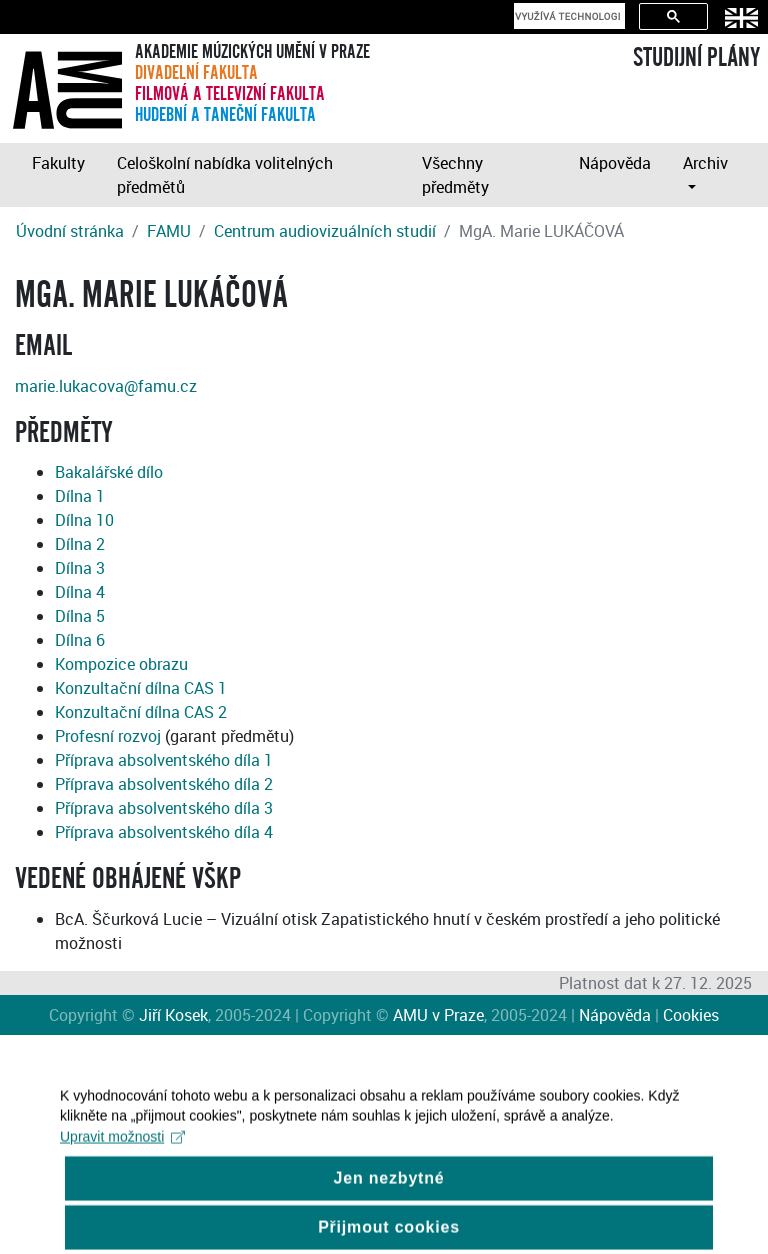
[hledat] (567, 16)
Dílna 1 (80, 496)
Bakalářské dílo (109, 472)
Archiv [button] (705, 163)
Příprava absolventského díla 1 (164, 760)
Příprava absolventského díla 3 (164, 808)
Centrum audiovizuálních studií (325, 231)
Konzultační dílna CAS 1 (141, 688)
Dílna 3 (80, 568)
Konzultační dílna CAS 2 (141, 712)
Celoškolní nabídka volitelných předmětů (225, 175)
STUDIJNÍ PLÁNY (696, 58)
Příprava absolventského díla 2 (164, 784)
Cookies (691, 1015)
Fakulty (58, 163)
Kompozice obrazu (121, 664)
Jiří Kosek (173, 1015)
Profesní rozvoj (108, 736)
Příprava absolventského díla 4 (164, 832)
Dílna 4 (80, 592)
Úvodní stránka (70, 231)
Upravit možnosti (122, 1147)
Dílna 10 (84, 520)
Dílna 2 (80, 544)
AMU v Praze (438, 1015)
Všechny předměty (455, 175)
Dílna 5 (80, 616)
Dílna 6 (80, 640)
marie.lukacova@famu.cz (106, 386)
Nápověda (615, 163)
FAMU (169, 231)
